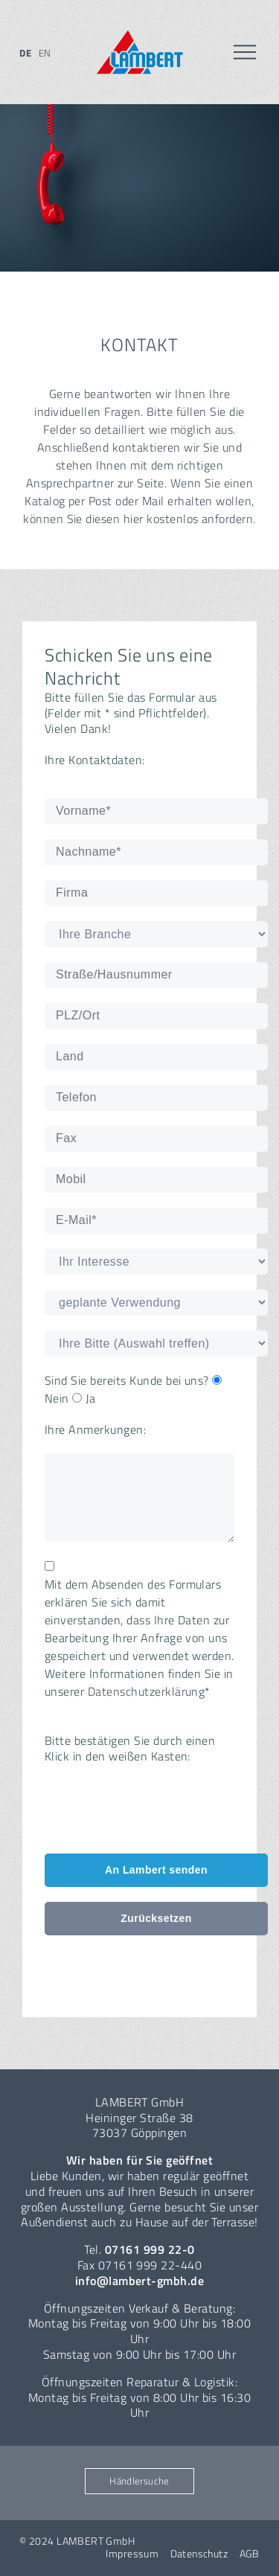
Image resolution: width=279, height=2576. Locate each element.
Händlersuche (139, 2480)
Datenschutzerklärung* (149, 1691)
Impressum (132, 2553)
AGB (250, 2553)
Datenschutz (199, 2553)
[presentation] (158, 1809)
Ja (83, 1398)
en (45, 52)
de (25, 52)
